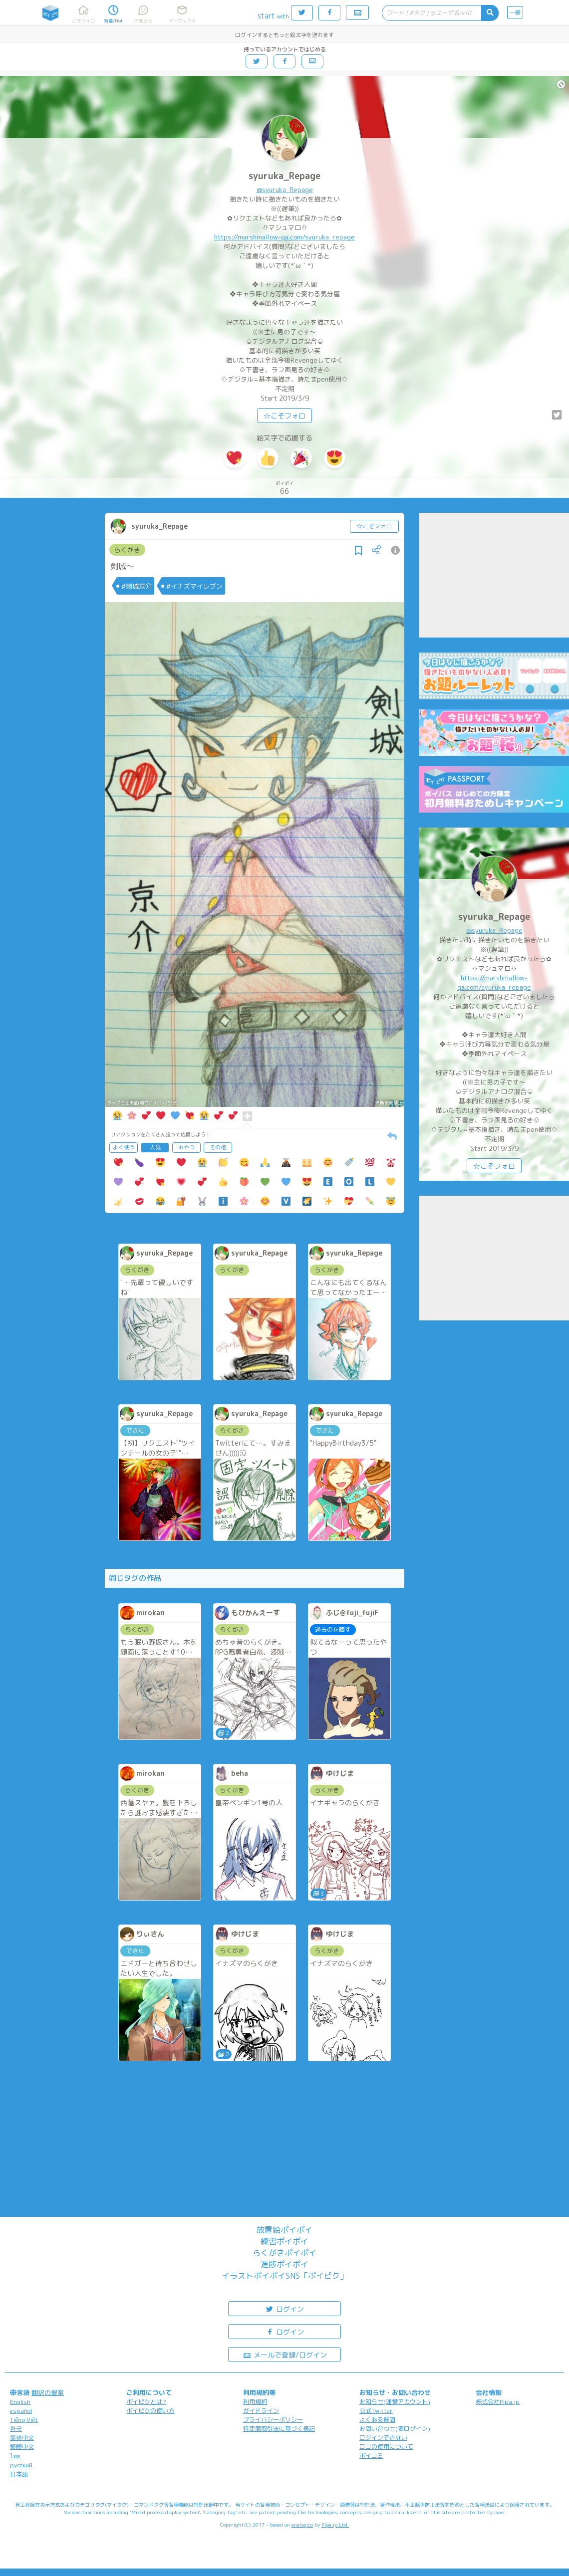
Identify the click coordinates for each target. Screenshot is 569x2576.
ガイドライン (261, 2410)
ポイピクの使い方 (150, 2410)
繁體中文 (22, 2446)
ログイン (284, 2308)
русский (21, 2465)
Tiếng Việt (24, 2419)
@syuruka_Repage (285, 189)
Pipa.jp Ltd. (335, 2524)
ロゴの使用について (386, 2446)
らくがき (127, 549)
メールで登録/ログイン (285, 2354)
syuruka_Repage (284, 176)
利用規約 (255, 2401)
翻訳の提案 (47, 2392)
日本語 (19, 2474)
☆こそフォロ (284, 416)
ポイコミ (371, 2455)
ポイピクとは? (146, 2401)
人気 (155, 1147)
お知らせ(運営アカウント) (394, 2401)
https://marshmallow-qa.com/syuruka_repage (284, 236)
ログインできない (383, 2437)
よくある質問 (377, 2419)
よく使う (124, 1147)
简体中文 (22, 2437)
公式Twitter (376, 2410)
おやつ (186, 1147)
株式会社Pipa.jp (498, 2401)
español (21, 2410)
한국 (16, 2428)
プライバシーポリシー (273, 2419)
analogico (302, 2524)
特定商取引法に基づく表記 (279, 2428)
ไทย (15, 2456)
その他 (218, 1147)
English (20, 2401)
